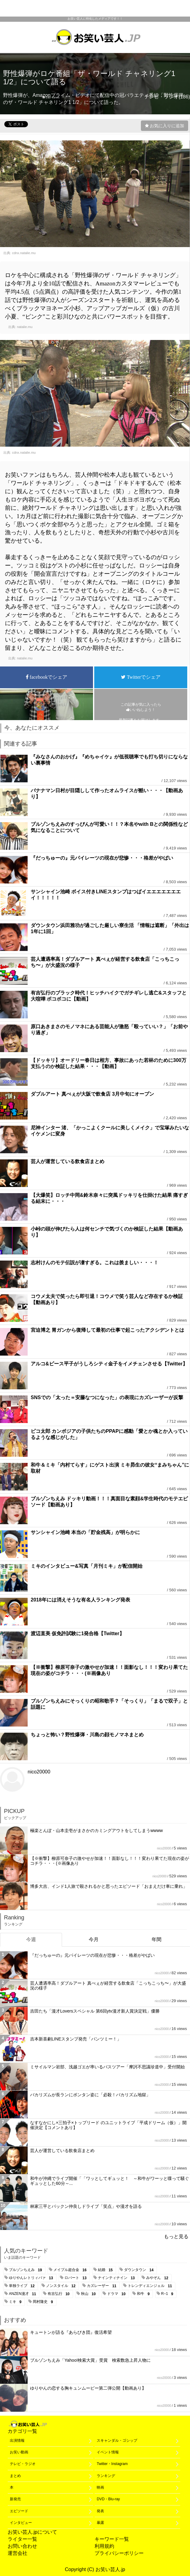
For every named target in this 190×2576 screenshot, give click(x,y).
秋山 (89, 2294)
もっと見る (176, 2236)
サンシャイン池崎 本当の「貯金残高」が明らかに (85, 1532)
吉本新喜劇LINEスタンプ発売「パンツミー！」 (75, 2038)
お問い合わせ (22, 2546)
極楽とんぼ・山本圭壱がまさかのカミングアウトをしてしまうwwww (96, 1830)
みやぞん (158, 2278)
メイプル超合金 (71, 2270)
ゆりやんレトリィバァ (32, 2278)
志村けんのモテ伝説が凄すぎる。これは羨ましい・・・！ (94, 1262)
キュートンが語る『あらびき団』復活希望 (71, 2332)
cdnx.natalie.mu (24, 253)
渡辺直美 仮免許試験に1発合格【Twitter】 (77, 1633)
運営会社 (17, 2553)
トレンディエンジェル (151, 2286)
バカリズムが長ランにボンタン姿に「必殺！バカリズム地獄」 (90, 2094)
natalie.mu (25, 327)
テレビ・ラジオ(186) (167, 96)
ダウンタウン (140, 2270)
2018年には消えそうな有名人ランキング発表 (80, 1599)
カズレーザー (102, 2286)
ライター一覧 (22, 2539)
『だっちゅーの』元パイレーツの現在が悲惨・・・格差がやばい (102, 858)
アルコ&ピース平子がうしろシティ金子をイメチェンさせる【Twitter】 (109, 1363)
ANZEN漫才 (23, 2294)
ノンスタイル (62, 2286)
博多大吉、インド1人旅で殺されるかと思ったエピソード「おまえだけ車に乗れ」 (108, 1886)
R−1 (168, 2294)
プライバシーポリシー (119, 2553)
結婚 (106, 2270)
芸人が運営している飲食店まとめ (67, 1161)
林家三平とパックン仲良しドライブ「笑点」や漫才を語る (86, 2206)
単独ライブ (23, 2286)
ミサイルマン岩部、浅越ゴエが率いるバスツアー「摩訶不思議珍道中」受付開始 (107, 2066)
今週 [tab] (31, 1939)
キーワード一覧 (112, 2539)
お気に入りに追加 (167, 125)
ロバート (76, 2278)
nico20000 (39, 1771)
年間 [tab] (156, 1939)
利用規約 (104, 2546)
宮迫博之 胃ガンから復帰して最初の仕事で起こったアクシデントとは (107, 1330)
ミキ (16, 2302)
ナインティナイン (117, 2278)
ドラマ (117, 2294)
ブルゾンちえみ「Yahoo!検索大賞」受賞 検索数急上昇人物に (90, 2360)
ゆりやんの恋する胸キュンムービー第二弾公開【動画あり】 (88, 2388)
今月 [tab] (94, 1939)
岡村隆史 (44, 2302)
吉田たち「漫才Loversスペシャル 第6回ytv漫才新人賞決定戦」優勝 (95, 2011)
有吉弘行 (60, 2294)
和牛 (144, 2294)
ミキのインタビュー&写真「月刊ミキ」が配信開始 (86, 1566)
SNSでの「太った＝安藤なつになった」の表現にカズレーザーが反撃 (107, 1397)
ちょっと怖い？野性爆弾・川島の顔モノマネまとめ (87, 1734)
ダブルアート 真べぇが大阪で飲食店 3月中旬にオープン (92, 1094)
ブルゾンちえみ (26, 2270)
